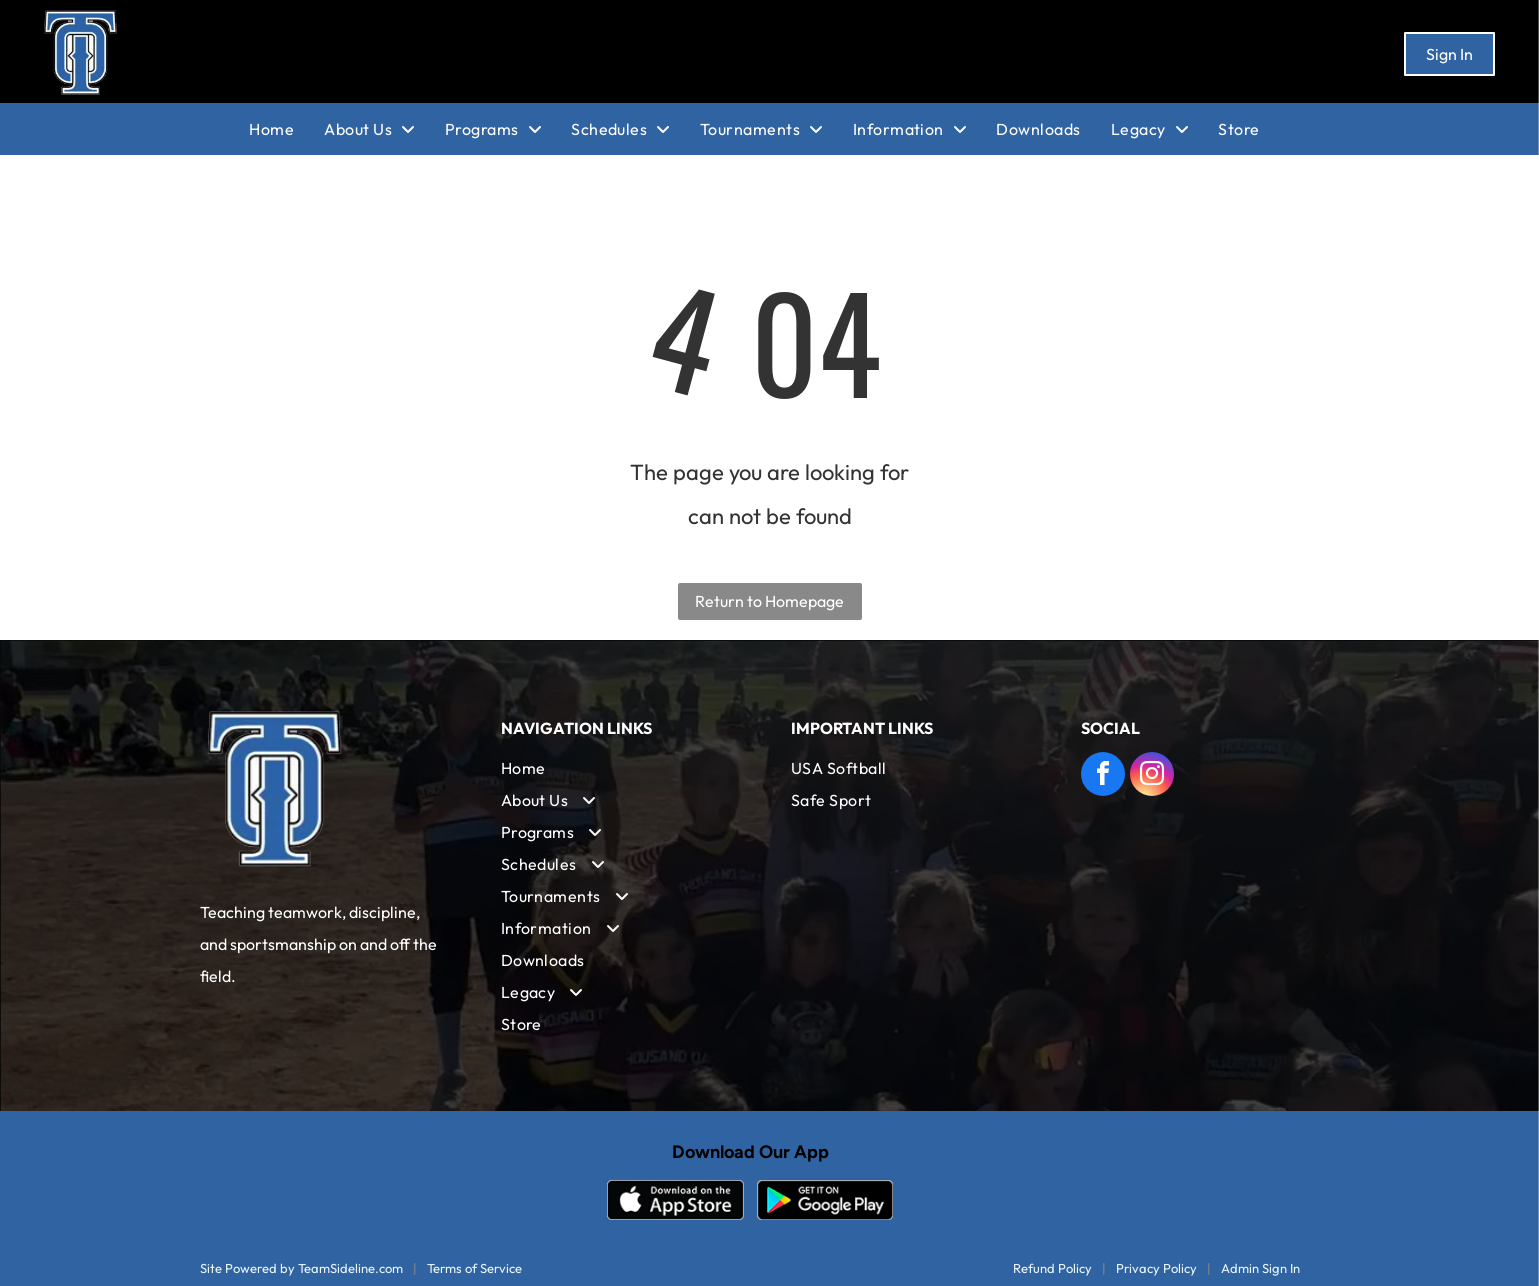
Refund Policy (1052, 1268)
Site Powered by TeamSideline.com (301, 1268)
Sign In (1449, 54)
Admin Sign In (1260, 1268)
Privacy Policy (1156, 1268)
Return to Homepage (769, 601)
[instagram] (1152, 776)
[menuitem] (286, 129)
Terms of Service (474, 1268)
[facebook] (1103, 776)
